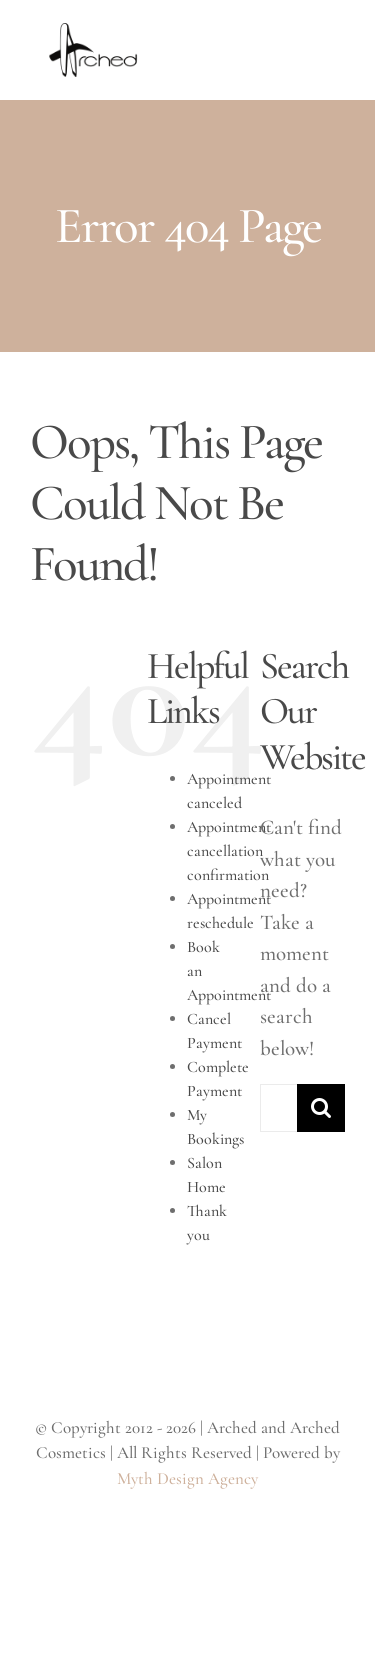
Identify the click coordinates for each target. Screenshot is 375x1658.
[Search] (321, 1108)
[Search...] (278, 1108)
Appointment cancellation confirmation (229, 851)
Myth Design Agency (187, 1478)
